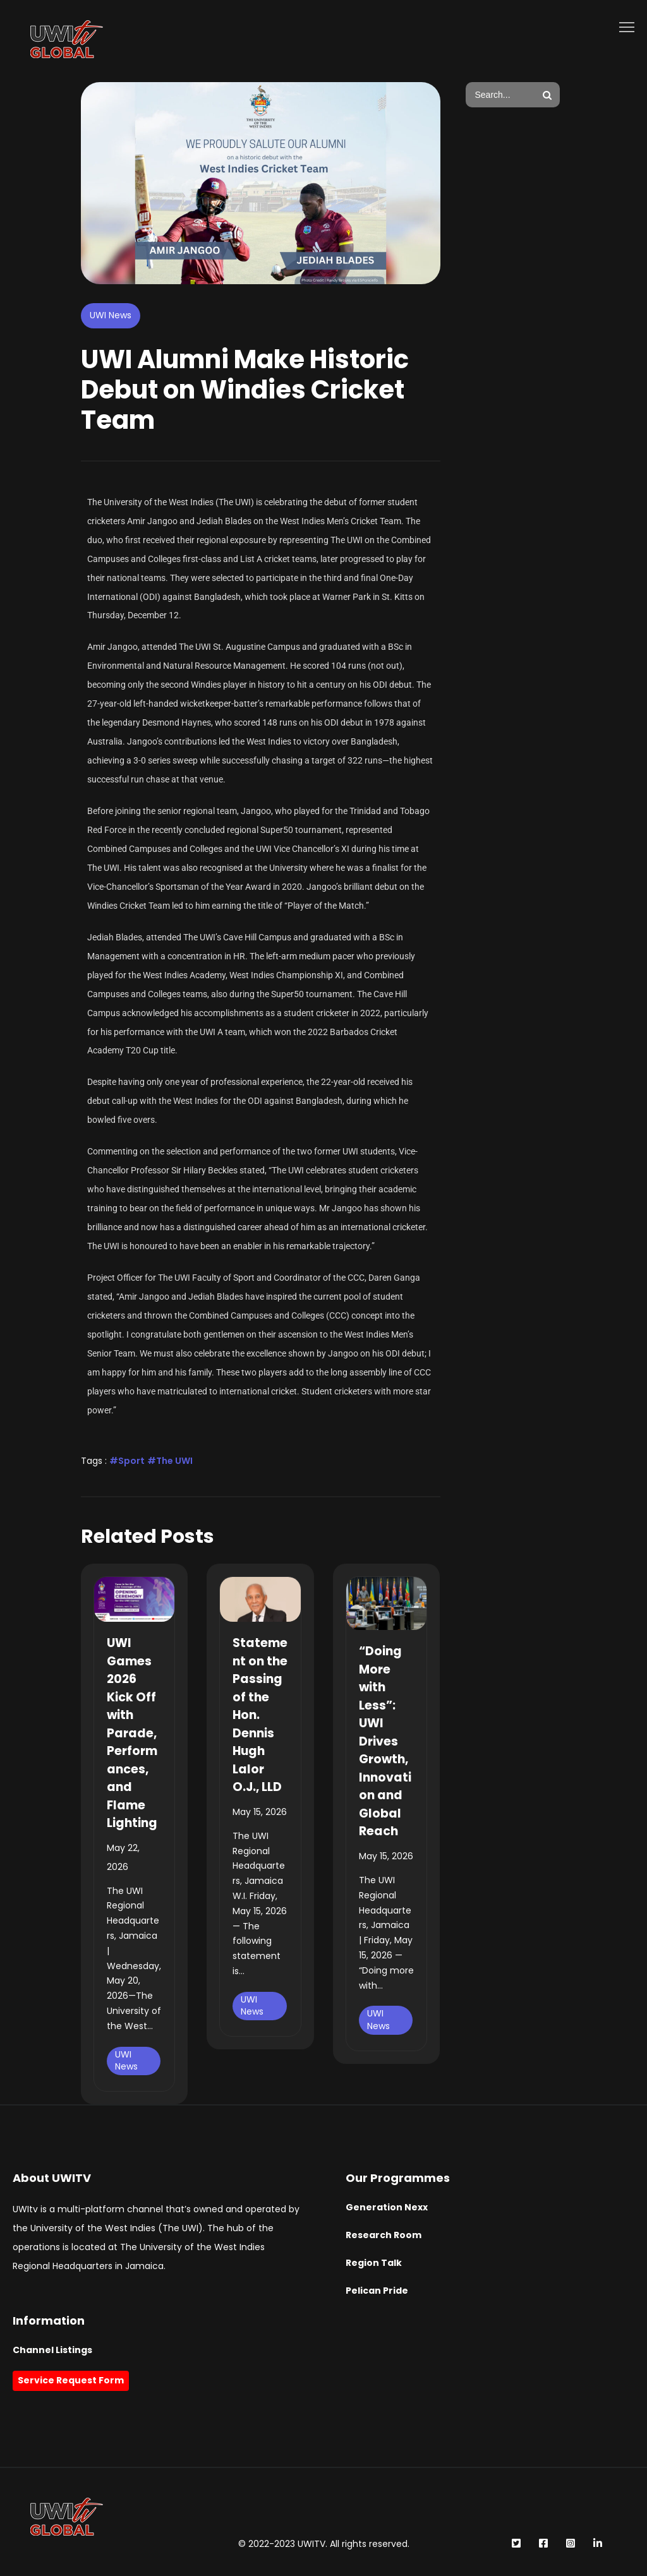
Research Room (383, 2235)
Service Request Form (71, 2380)
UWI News (110, 315)
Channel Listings (52, 2350)
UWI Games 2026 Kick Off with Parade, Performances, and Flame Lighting (132, 1732)
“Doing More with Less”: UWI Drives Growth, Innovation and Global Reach (385, 1741)
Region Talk (374, 2262)
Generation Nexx (387, 2207)
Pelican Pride (377, 2290)
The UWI (174, 1460)
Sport (131, 1460)
